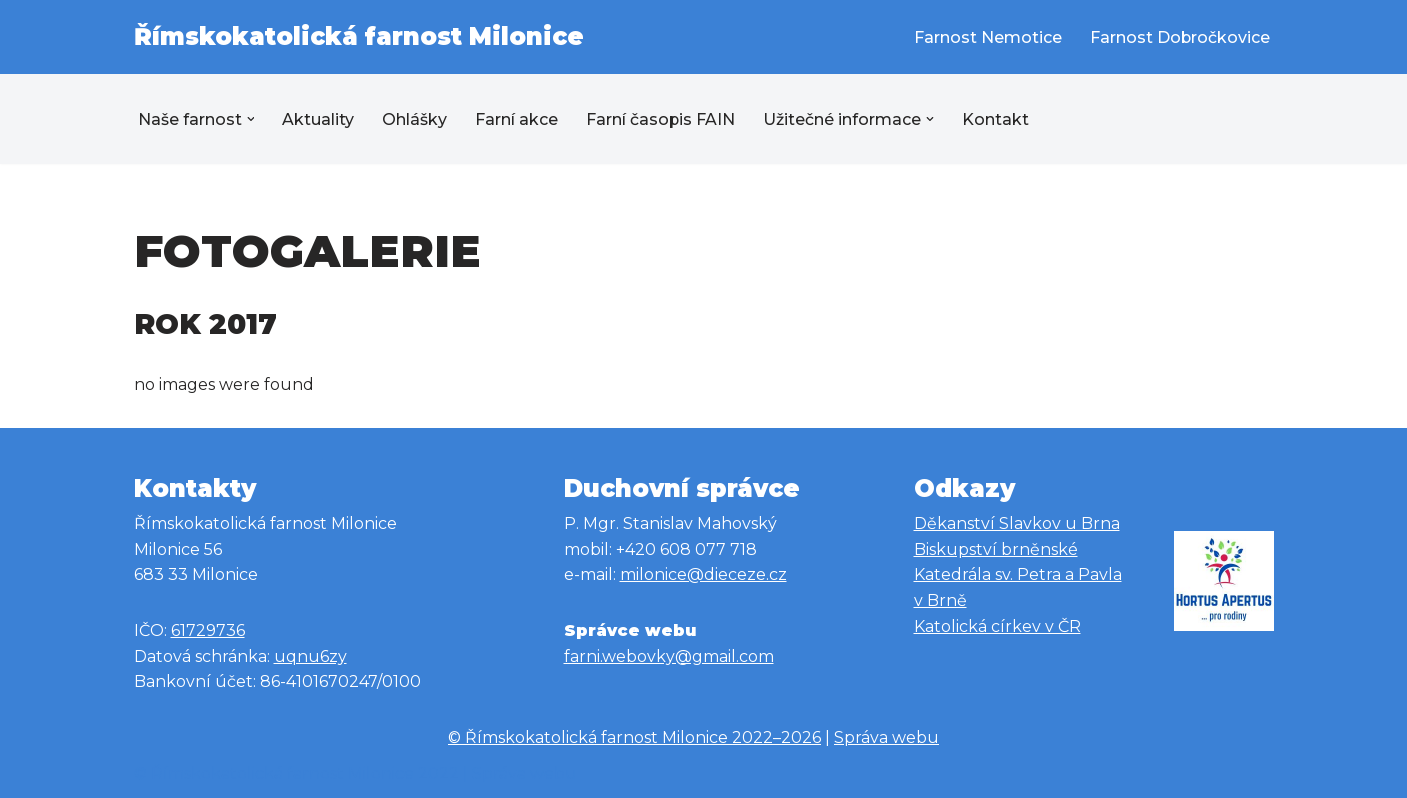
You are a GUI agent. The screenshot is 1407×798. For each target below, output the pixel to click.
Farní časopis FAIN (662, 119)
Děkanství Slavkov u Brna (1017, 523)
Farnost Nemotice (987, 37)
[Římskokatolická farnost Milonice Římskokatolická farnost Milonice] (359, 37)
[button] (251, 119)
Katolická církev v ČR (997, 626)
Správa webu (886, 737)
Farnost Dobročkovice (1179, 37)
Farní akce (517, 119)
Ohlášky (415, 119)
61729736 (208, 630)
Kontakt (997, 119)
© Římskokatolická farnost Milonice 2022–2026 (634, 737)
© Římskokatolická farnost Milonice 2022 (296, 773)
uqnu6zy (310, 656)
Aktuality (319, 119)
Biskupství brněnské (996, 549)
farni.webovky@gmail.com (669, 656)
